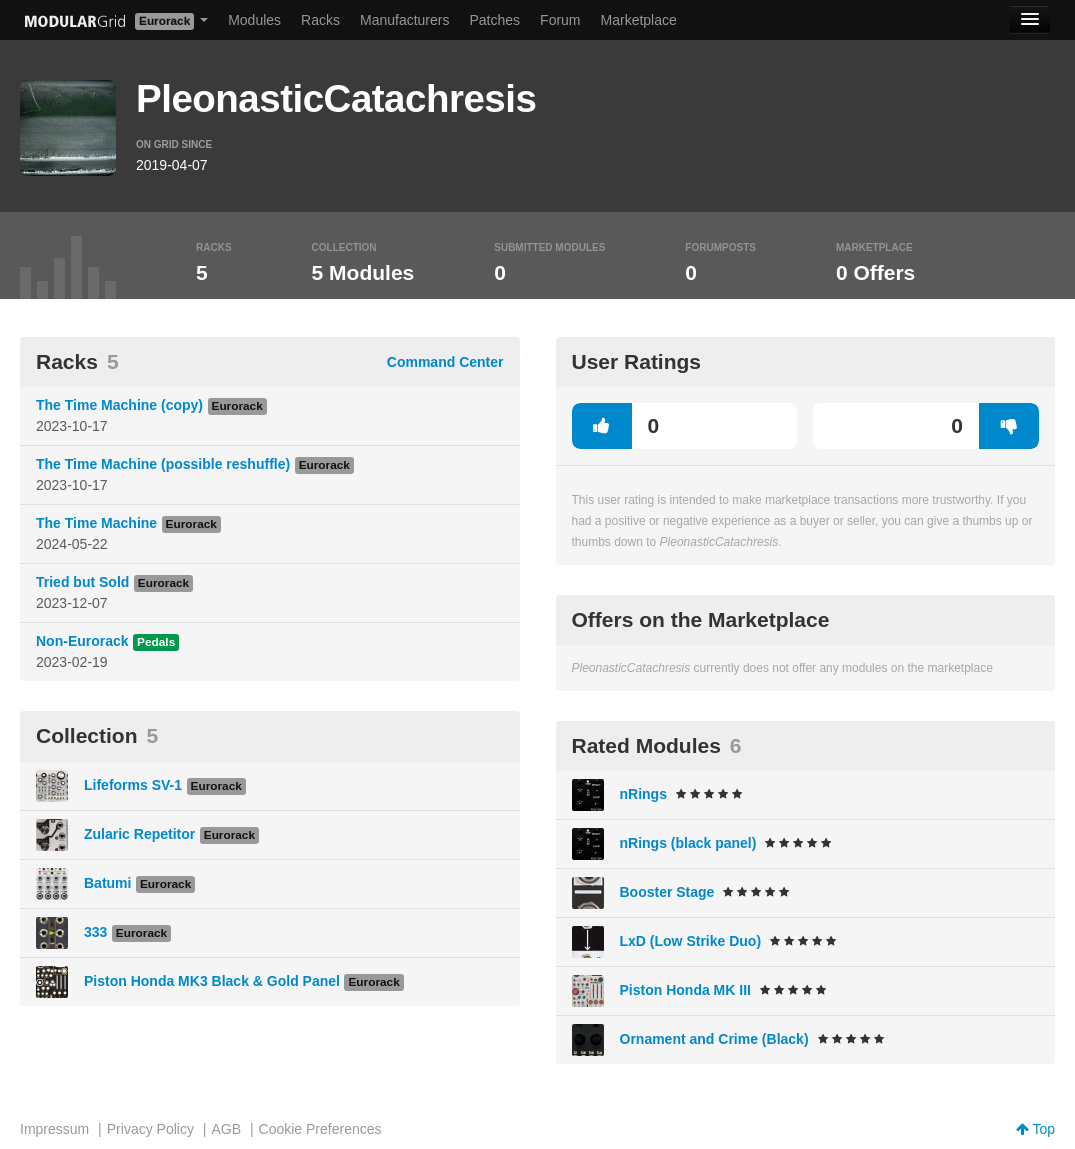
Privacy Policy (150, 1129)
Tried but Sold (82, 582)
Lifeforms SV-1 (133, 785)
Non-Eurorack (82, 641)
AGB (226, 1129)
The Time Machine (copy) (119, 405)
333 (95, 932)
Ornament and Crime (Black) (714, 1039)
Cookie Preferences (320, 1129)
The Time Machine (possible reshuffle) (163, 464)
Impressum (54, 1129)
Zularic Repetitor (139, 834)
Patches (494, 20)
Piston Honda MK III (685, 990)
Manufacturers (404, 20)
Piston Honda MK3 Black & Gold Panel (212, 981)
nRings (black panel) (688, 843)
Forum (560, 20)
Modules (254, 20)
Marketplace (639, 20)
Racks (320, 20)
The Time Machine (96, 523)
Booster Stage (667, 892)
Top (1035, 1129)
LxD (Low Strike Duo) (691, 941)
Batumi (107, 883)
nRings (643, 794)
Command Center (445, 362)
